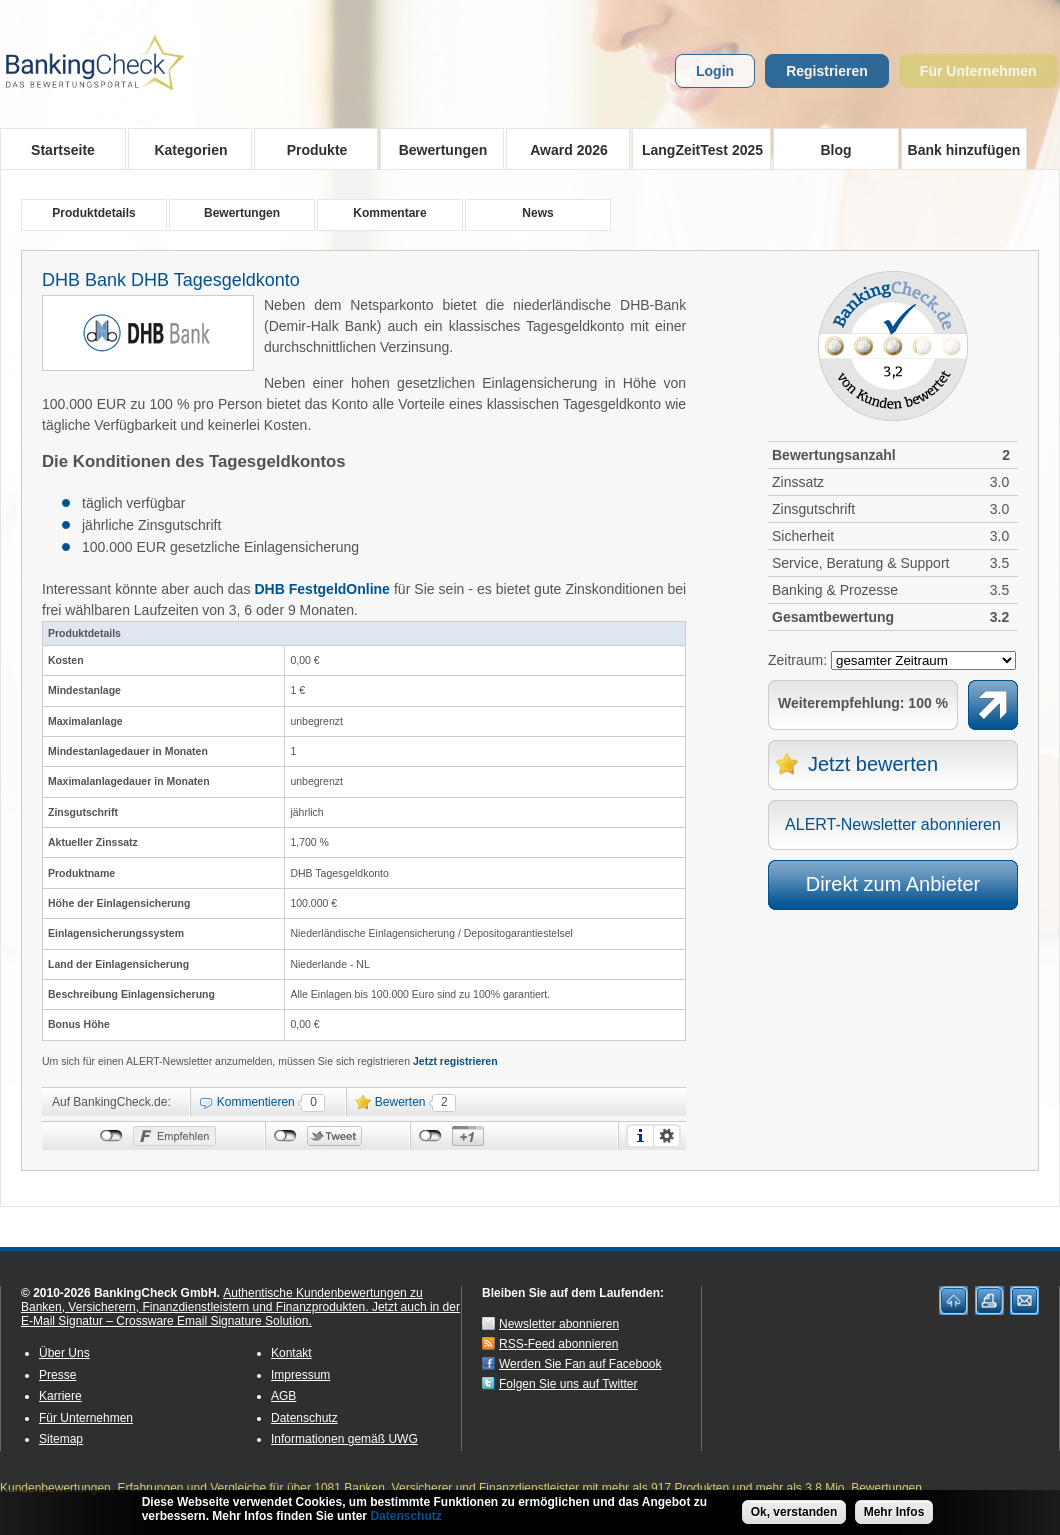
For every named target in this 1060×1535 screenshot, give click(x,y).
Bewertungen (436, 149)
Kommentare (389, 213)
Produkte (310, 149)
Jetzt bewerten (873, 764)
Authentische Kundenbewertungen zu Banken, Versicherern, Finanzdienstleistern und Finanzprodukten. (222, 1300)
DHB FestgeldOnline (322, 589)
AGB (283, 1396)
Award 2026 (562, 149)
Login (715, 71)
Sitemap (61, 1439)
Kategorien (184, 149)
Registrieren (827, 71)
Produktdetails (93, 213)
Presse (57, 1375)
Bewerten (400, 1102)
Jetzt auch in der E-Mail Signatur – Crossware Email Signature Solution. (240, 1314)
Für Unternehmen (978, 71)
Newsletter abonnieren (559, 1324)
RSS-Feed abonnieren (558, 1344)
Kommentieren (256, 1102)
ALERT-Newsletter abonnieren (893, 824)
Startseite (63, 150)
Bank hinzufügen (964, 150)
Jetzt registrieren (455, 1061)
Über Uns (64, 1353)
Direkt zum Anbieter (893, 884)
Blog (835, 150)
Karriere (60, 1396)
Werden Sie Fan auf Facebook (580, 1364)
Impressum (300, 1375)
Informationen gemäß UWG (344, 1439)
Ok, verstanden (794, 1515)
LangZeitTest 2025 (697, 149)
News (537, 213)
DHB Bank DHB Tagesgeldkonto (171, 280)
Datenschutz (304, 1418)
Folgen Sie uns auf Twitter (568, 1384)
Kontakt (291, 1353)
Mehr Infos (894, 1515)
